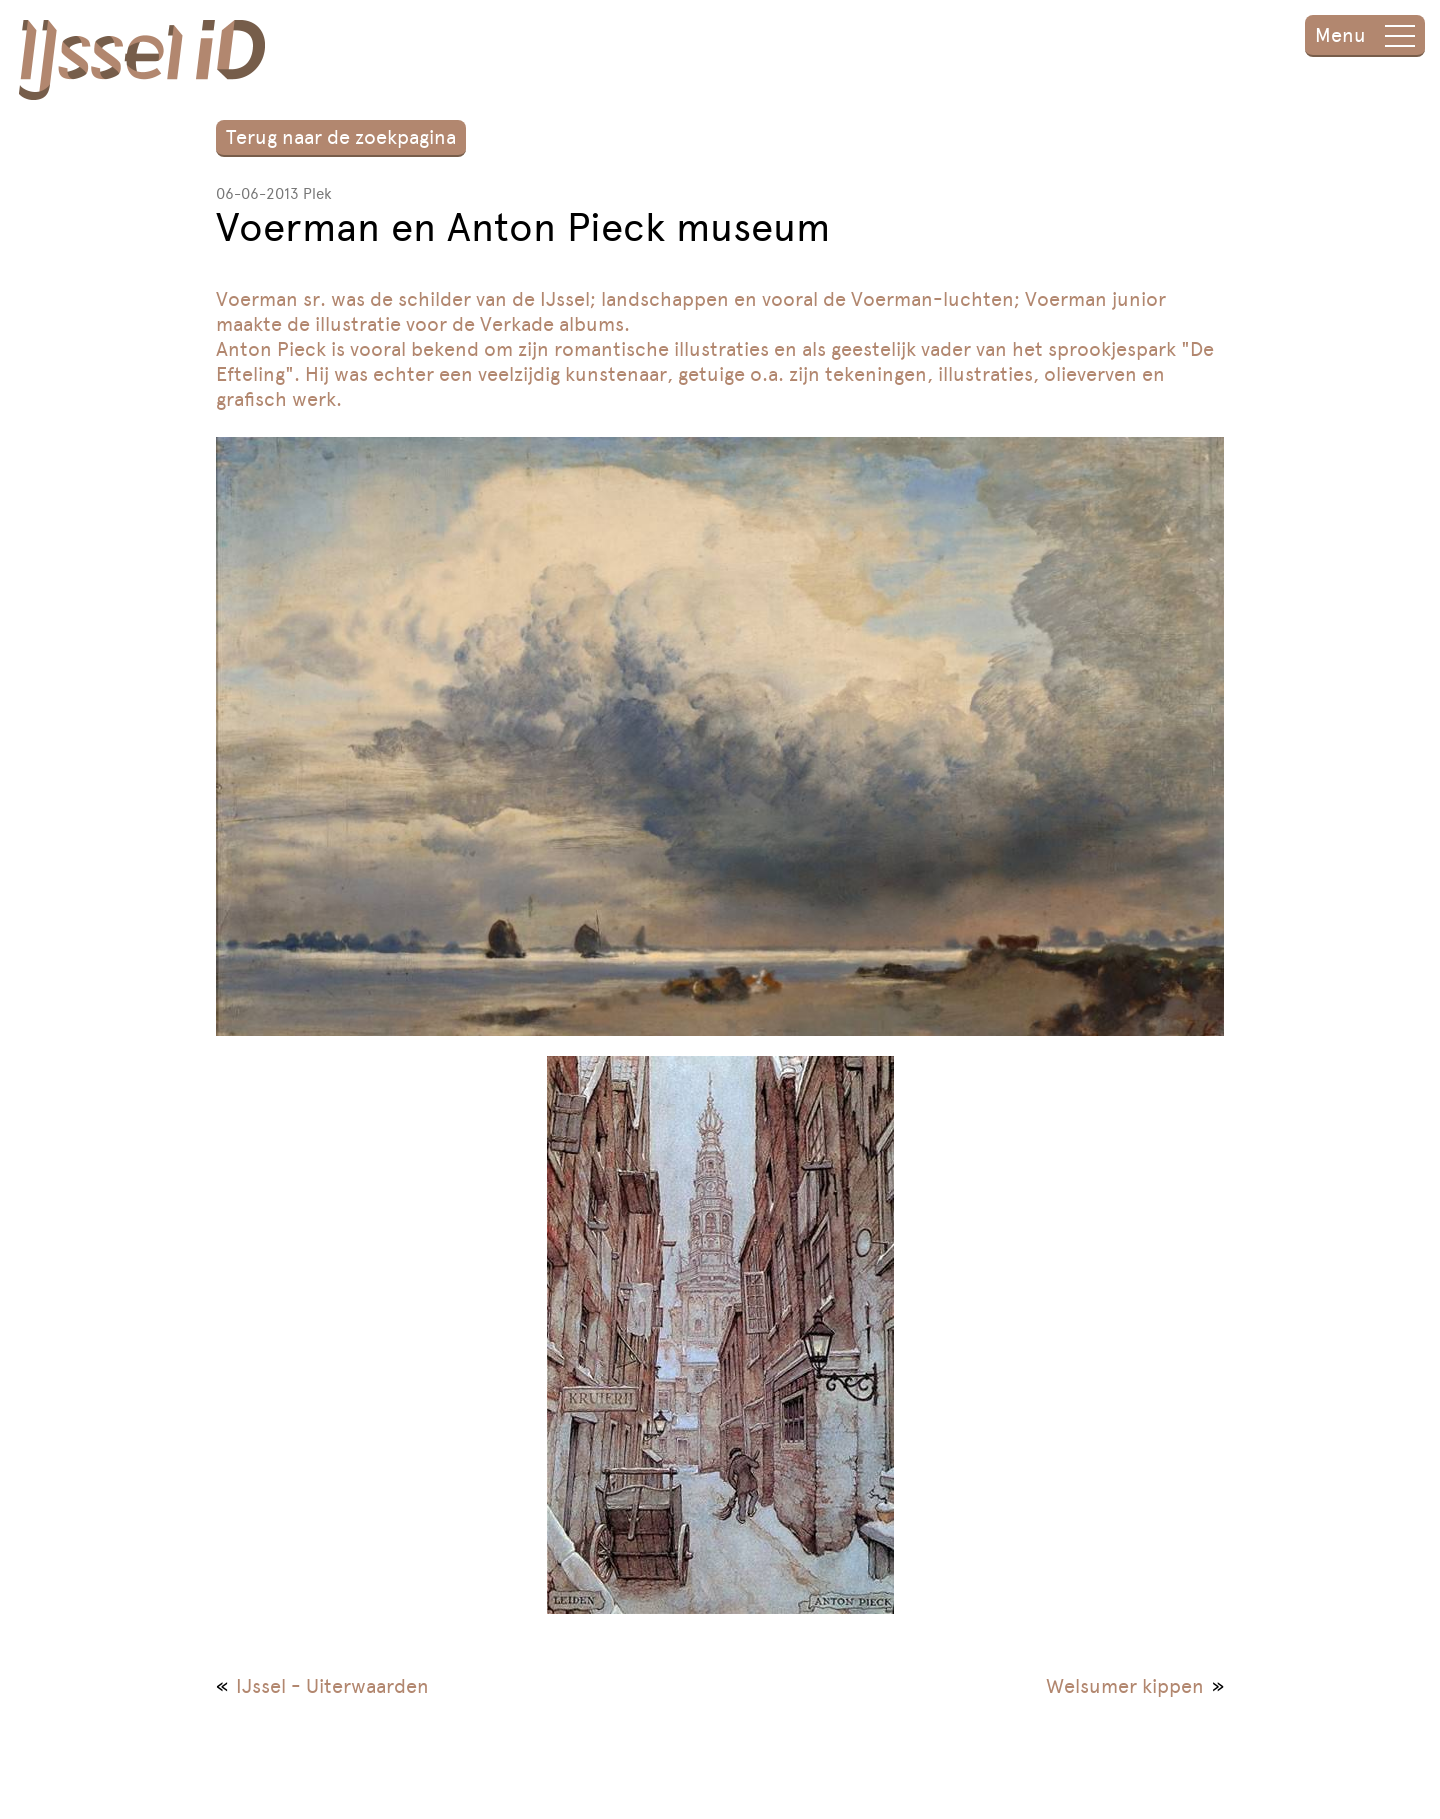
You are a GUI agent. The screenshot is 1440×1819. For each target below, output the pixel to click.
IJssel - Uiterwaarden (332, 1686)
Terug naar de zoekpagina (341, 137)
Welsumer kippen (1125, 1686)
